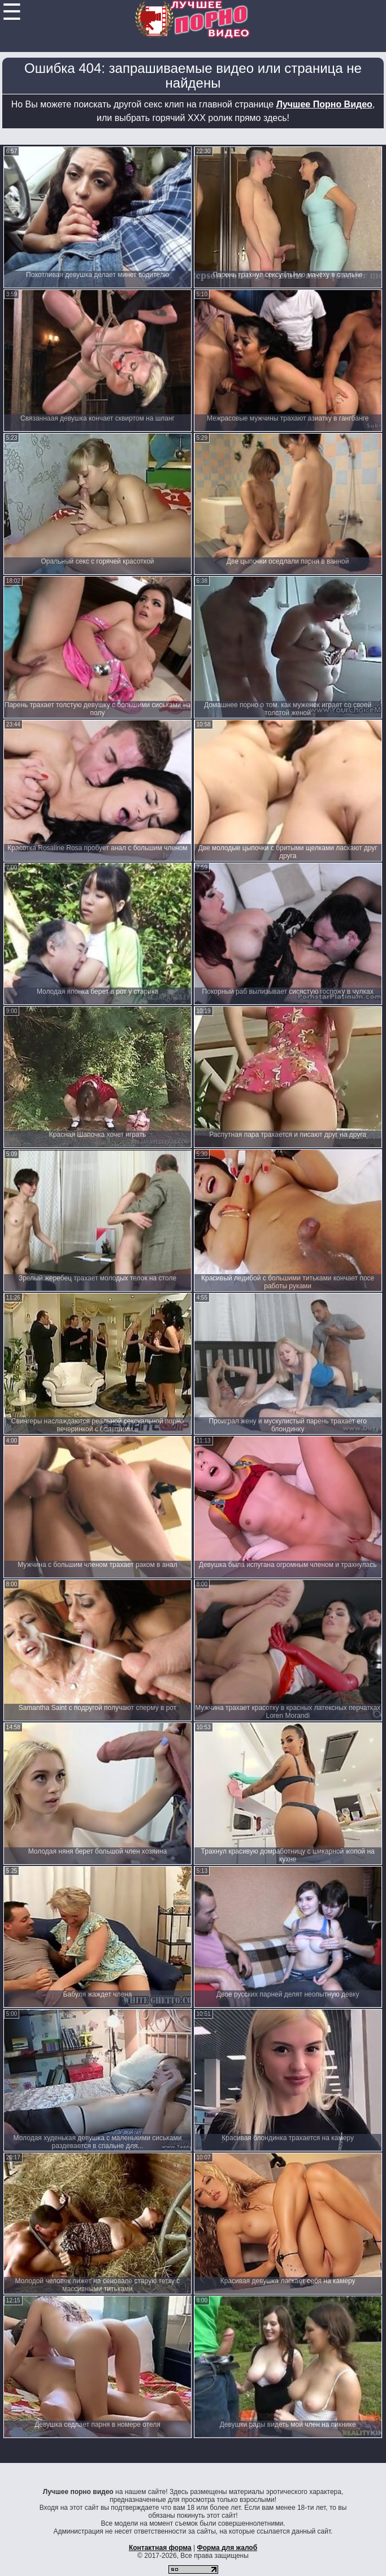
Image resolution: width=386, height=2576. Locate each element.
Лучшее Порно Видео (324, 104)
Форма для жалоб (227, 2548)
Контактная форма (160, 2548)
